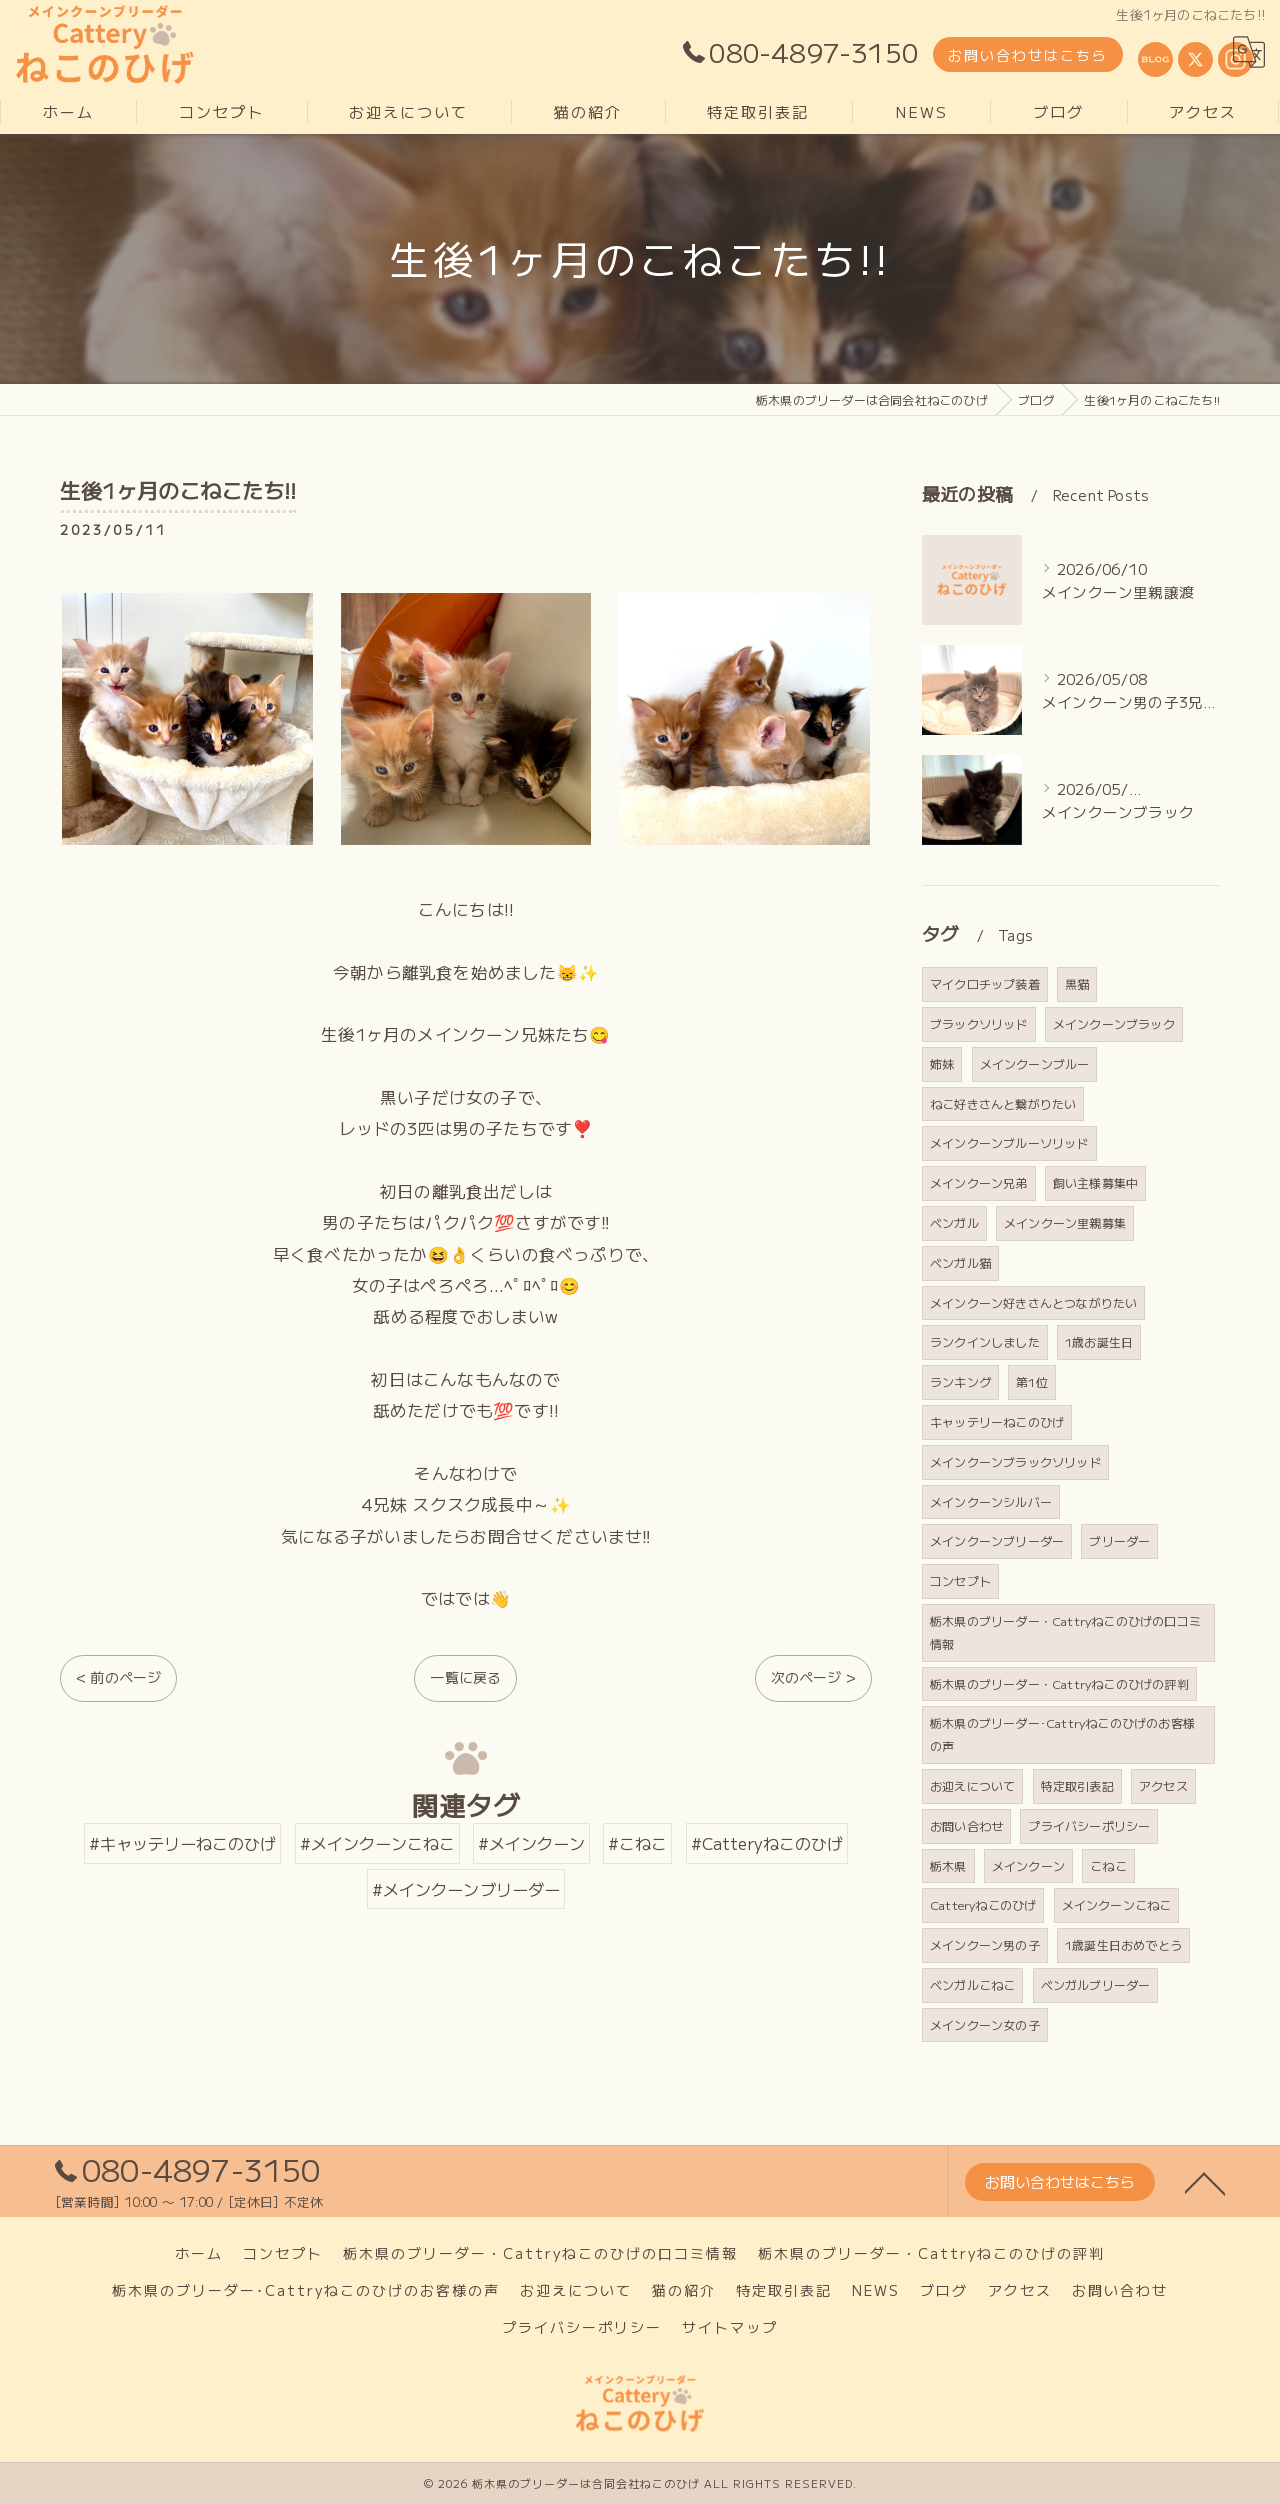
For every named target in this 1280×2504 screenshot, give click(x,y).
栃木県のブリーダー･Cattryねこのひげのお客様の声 (1062, 1734)
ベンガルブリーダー (1096, 1984)
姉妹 (942, 1063)
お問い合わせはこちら (1028, 55)
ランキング (960, 1381)
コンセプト (960, 1580)
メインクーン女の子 (985, 2024)
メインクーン (1028, 1865)
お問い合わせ (966, 1825)
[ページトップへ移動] (1205, 2182)
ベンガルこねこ (972, 1984)
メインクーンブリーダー (997, 1540)
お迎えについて (972, 1785)
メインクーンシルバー (991, 1501)
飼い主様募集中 (1095, 1182)
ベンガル (954, 1222)
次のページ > (813, 1677)
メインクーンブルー (1035, 1063)
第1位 (1032, 1381)
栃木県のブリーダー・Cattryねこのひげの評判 (1059, 1683)
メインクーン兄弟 (979, 1182)
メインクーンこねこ (1117, 1904)
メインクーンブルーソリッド (1009, 1142)
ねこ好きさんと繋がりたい (1003, 1103)
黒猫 (1077, 983)
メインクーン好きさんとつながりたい (1033, 1302)
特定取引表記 (1077, 1785)
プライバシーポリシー (1089, 1825)
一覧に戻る (465, 1677)
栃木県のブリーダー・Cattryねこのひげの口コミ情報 (1065, 1632)
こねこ (1108, 1865)
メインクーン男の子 (985, 1944)
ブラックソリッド (979, 1023)
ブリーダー (1119, 1540)
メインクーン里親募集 (1065, 1222)
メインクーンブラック (1114, 1023)
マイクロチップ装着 (985, 983)
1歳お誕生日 (1099, 1341)
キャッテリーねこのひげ (997, 1421)
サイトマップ (730, 2327)
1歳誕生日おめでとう (1123, 1944)
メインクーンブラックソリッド (1015, 1461)
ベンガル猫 (960, 1262)
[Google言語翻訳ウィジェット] (1249, 52)
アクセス (1163, 1785)
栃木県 (948, 1865)
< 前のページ (118, 1677)
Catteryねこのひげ (983, 1904)
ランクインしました (985, 1341)
